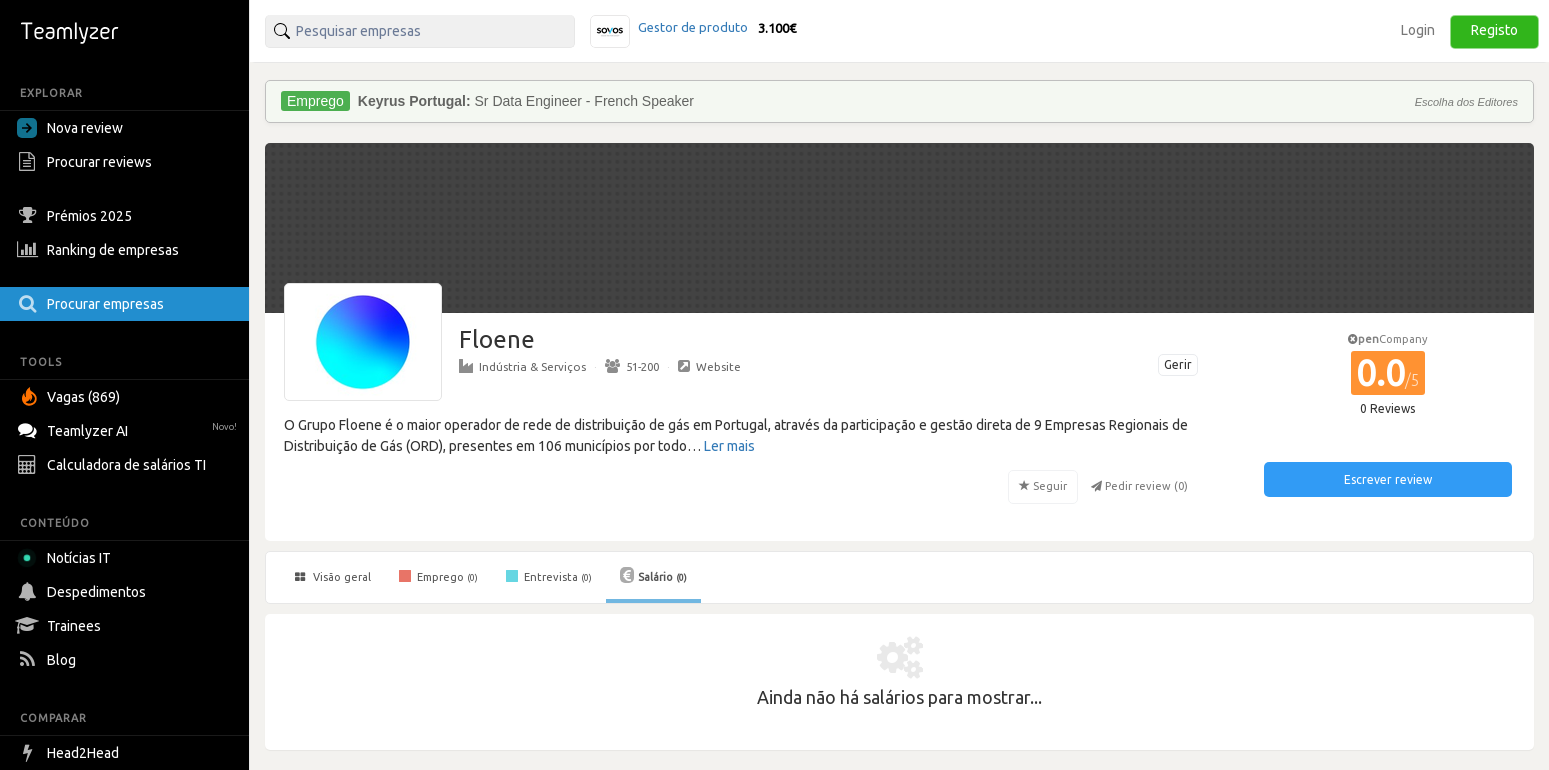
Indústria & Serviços (522, 366)
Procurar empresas (93, 304)
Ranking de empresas (100, 250)
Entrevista (549, 576)
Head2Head (70, 753)
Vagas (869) (71, 397)
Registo (1494, 30)
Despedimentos (84, 592)
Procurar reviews (87, 162)
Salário (653, 575)
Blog (49, 660)
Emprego (438, 576)
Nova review (70, 128)
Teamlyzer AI (129, 428)
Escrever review (1388, 479)
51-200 (632, 366)
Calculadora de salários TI (114, 465)
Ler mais (729, 446)
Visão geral (333, 577)
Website (709, 366)
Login (1418, 30)
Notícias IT (67, 558)
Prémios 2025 (77, 216)
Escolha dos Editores (1466, 102)
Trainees (61, 626)
